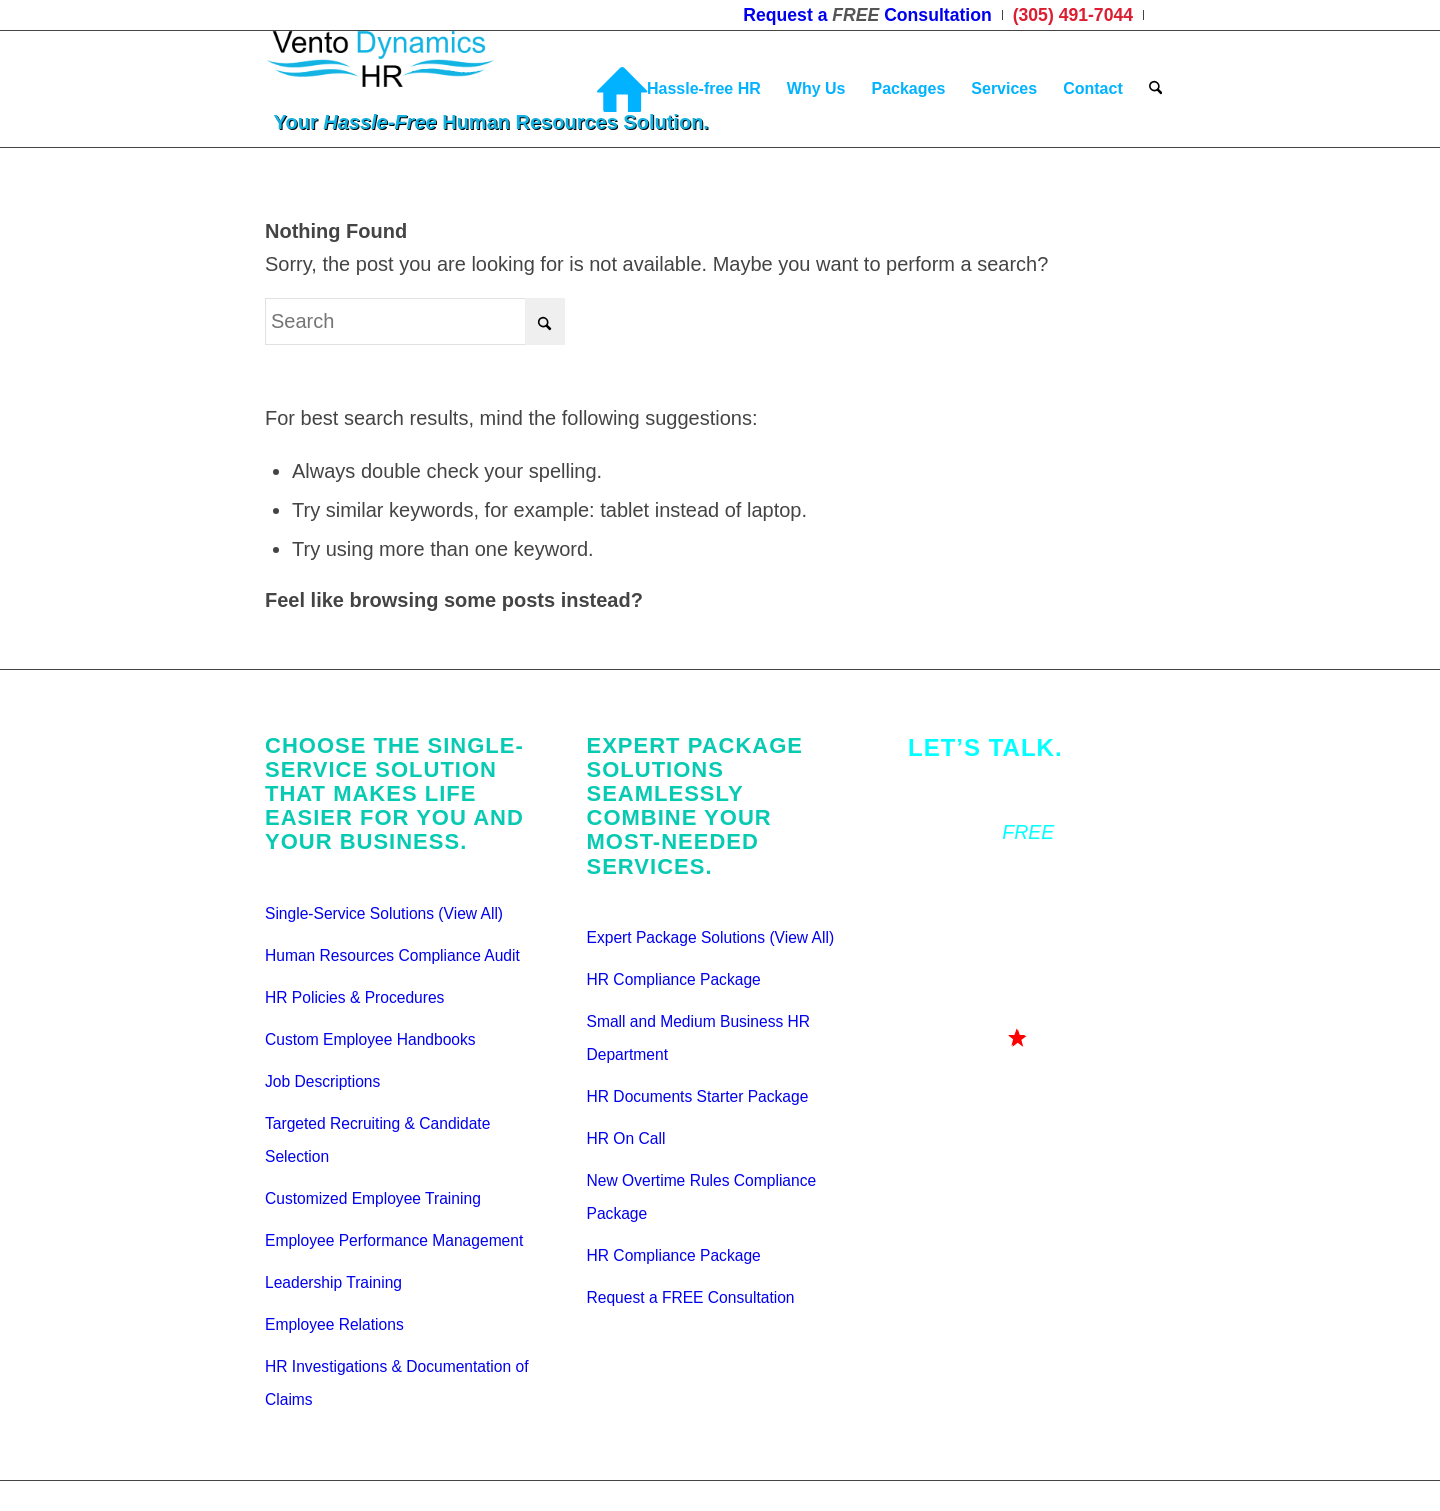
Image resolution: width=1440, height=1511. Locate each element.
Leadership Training (333, 1282)
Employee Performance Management (394, 1240)
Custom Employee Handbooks (370, 1039)
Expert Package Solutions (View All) (711, 937)
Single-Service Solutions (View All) (384, 913)
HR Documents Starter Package (698, 1096)
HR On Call (626, 1138)
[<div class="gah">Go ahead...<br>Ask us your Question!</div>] (1022, 1066)
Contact (941, 790)
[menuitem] (867, 15)
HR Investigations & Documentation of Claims (397, 1383)
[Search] (1155, 89)
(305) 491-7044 (974, 874)
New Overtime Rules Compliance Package (702, 1197)
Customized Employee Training (373, 1198)
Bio (922, 958)
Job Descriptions (322, 1081)
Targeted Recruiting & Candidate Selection (377, 1140)
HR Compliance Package (674, 979)
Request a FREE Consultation (691, 1297)
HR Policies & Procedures (354, 997)
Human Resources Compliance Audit (392, 955)
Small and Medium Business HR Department (699, 1038)
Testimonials (961, 916)
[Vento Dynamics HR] (419, 89)
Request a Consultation (1038, 832)
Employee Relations (334, 1324)
